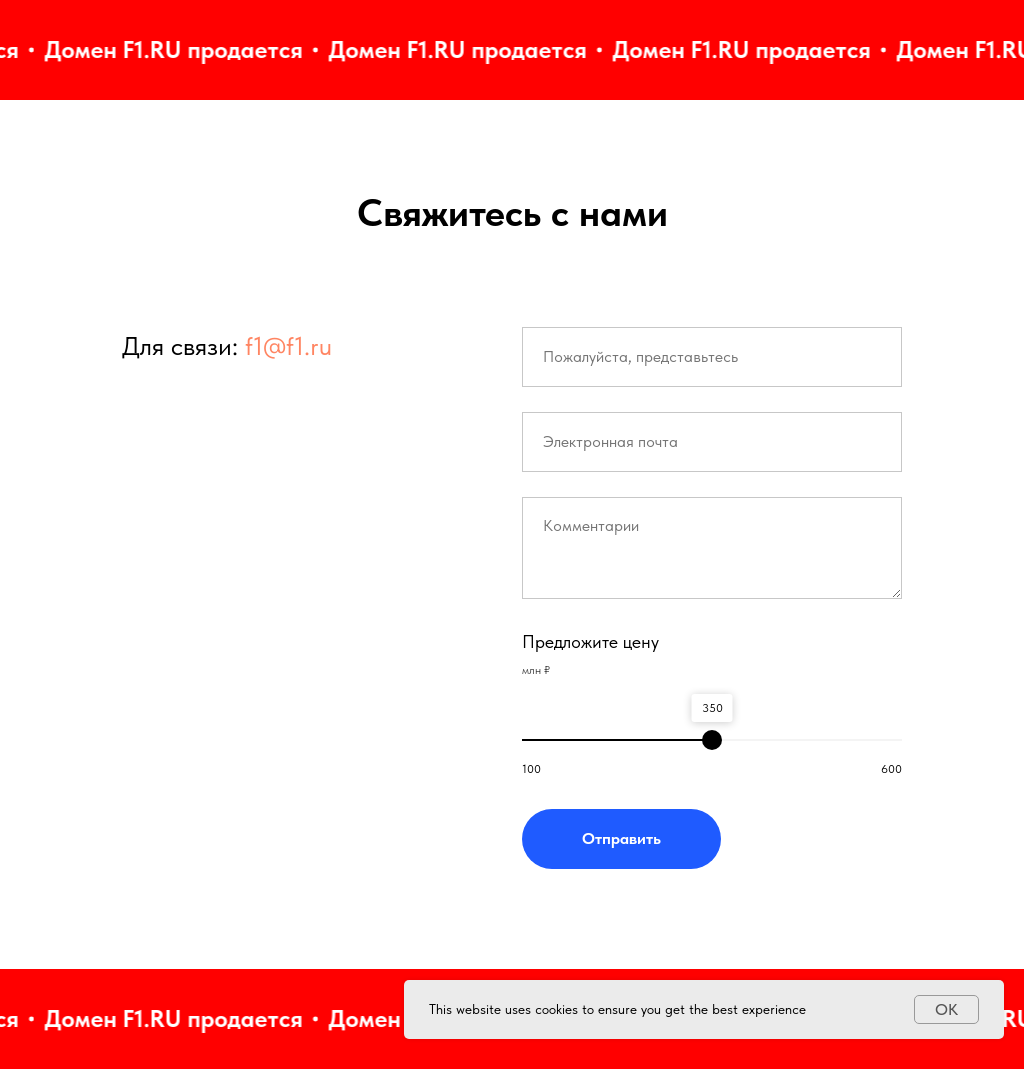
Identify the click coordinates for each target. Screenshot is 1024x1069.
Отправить (621, 838)
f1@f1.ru (288, 345)
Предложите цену (590, 641)
